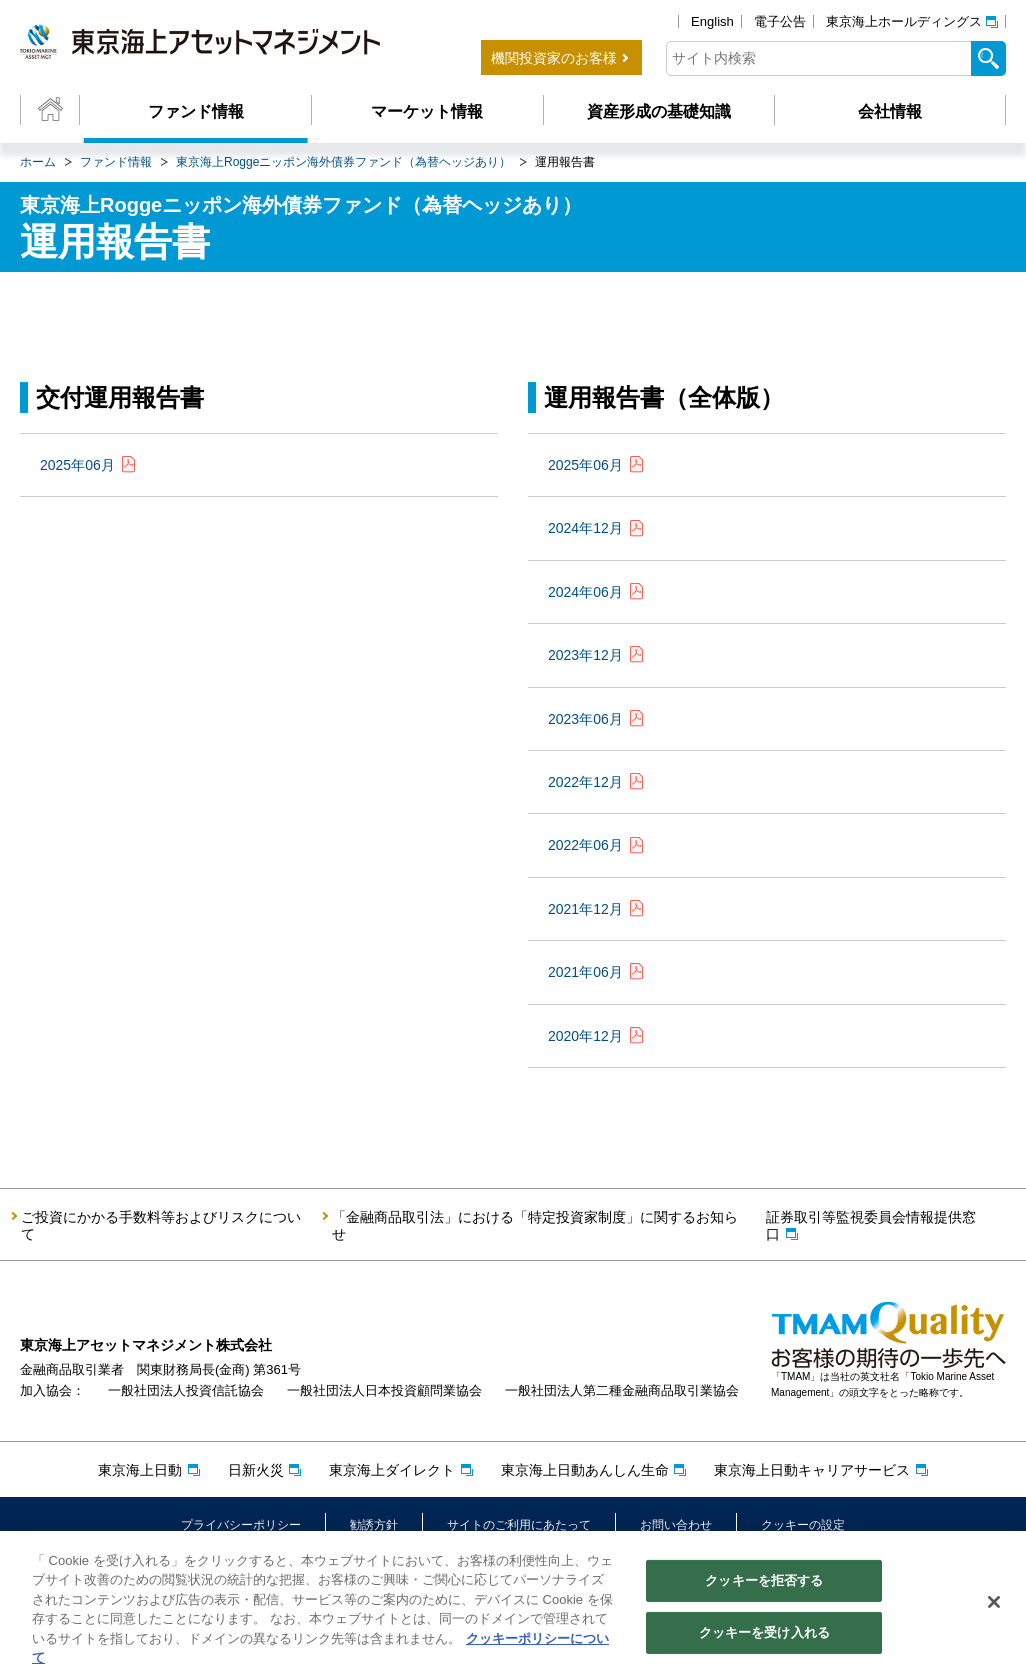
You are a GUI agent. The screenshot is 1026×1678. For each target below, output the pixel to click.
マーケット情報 (427, 111)
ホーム (38, 162)
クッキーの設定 (803, 1525)
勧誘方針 (374, 1525)
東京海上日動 (140, 1470)
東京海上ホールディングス (904, 21)
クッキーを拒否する (764, 1583)
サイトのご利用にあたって (519, 1525)
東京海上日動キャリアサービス (812, 1470)
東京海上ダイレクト (392, 1470)
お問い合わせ (676, 1525)
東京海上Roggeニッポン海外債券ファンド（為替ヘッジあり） (343, 162)
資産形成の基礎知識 (659, 111)
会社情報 (890, 111)
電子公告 (780, 21)
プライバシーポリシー (241, 1525)
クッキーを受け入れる (764, 1634)
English (712, 21)
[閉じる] (994, 1605)
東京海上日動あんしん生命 (585, 1470)
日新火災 (256, 1470)
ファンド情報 (196, 111)
